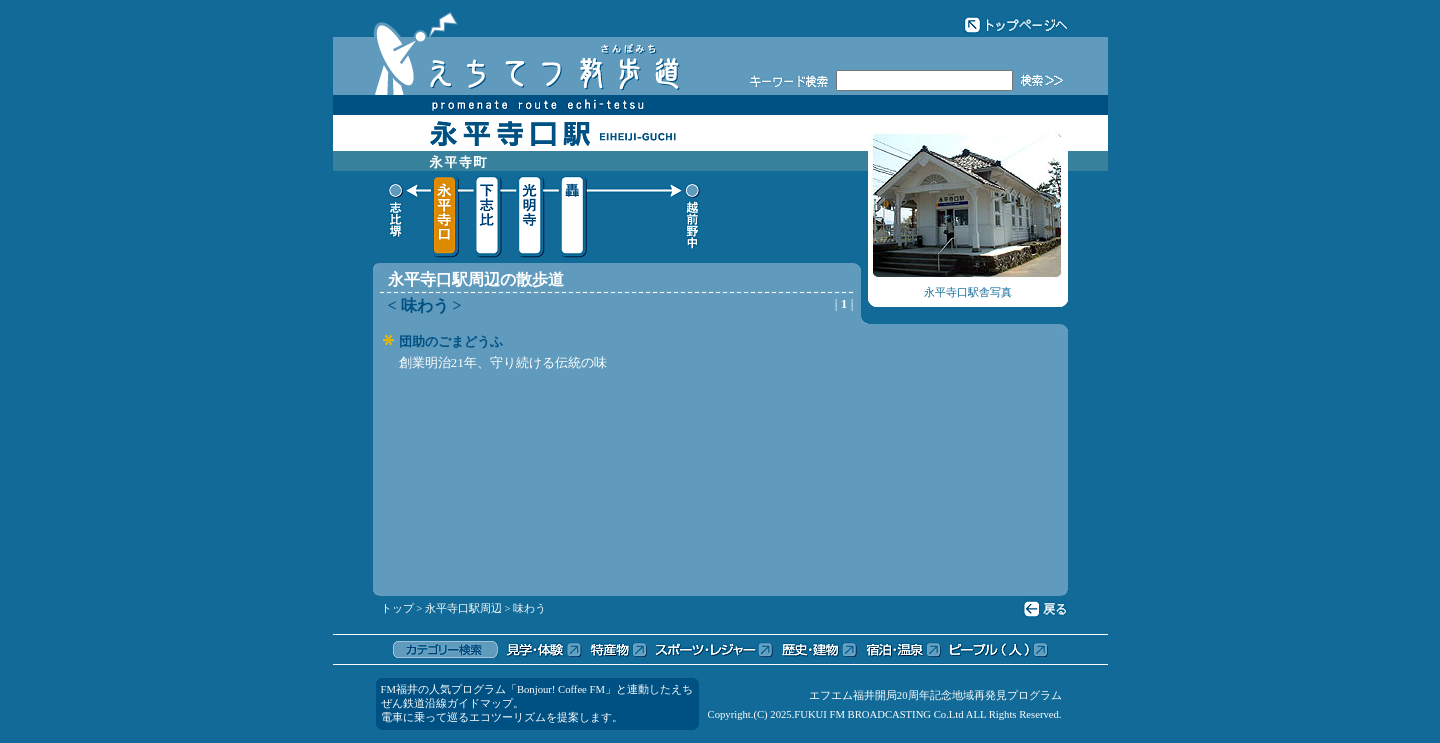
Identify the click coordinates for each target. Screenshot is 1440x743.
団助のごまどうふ (451, 341)
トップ (397, 608)
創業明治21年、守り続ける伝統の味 (503, 362)
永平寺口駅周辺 (463, 608)
